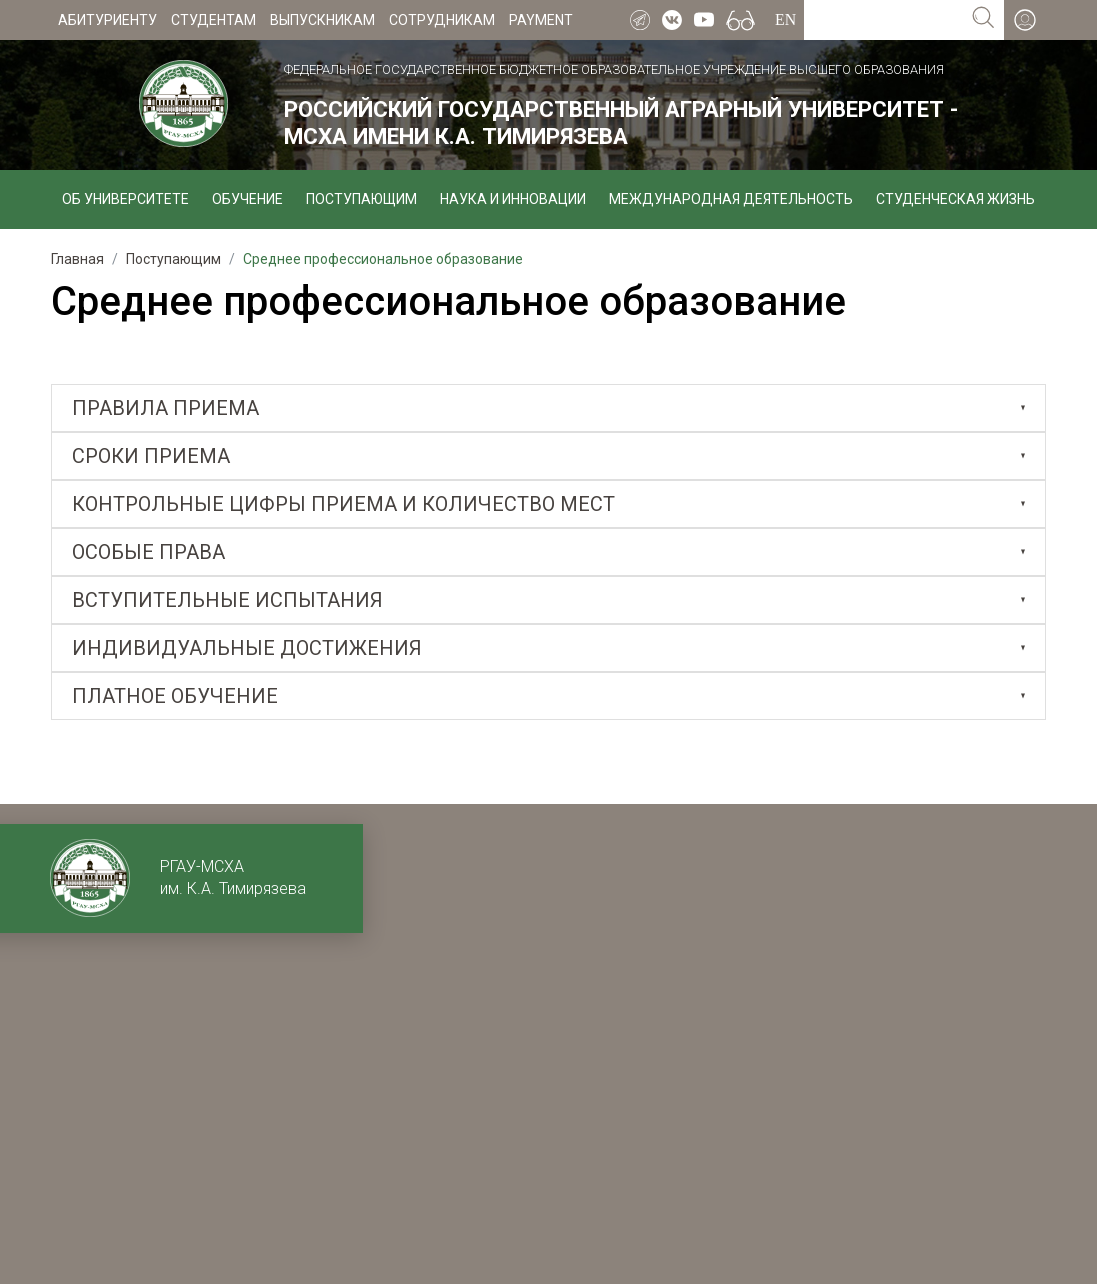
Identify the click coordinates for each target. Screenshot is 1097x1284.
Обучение (247, 199)
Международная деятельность (731, 199)
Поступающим (361, 199)
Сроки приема (151, 456)
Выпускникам (322, 20)
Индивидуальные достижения (247, 648)
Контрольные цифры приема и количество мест (343, 504)
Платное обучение (175, 696)
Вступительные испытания (227, 600)
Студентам (213, 20)
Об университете (125, 199)
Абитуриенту (107, 20)
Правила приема (165, 408)
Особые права (148, 552)
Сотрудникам (442, 20)
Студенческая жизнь (955, 199)
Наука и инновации (513, 199)
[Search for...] (883, 20)
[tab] (548, 408)
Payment (541, 20)
